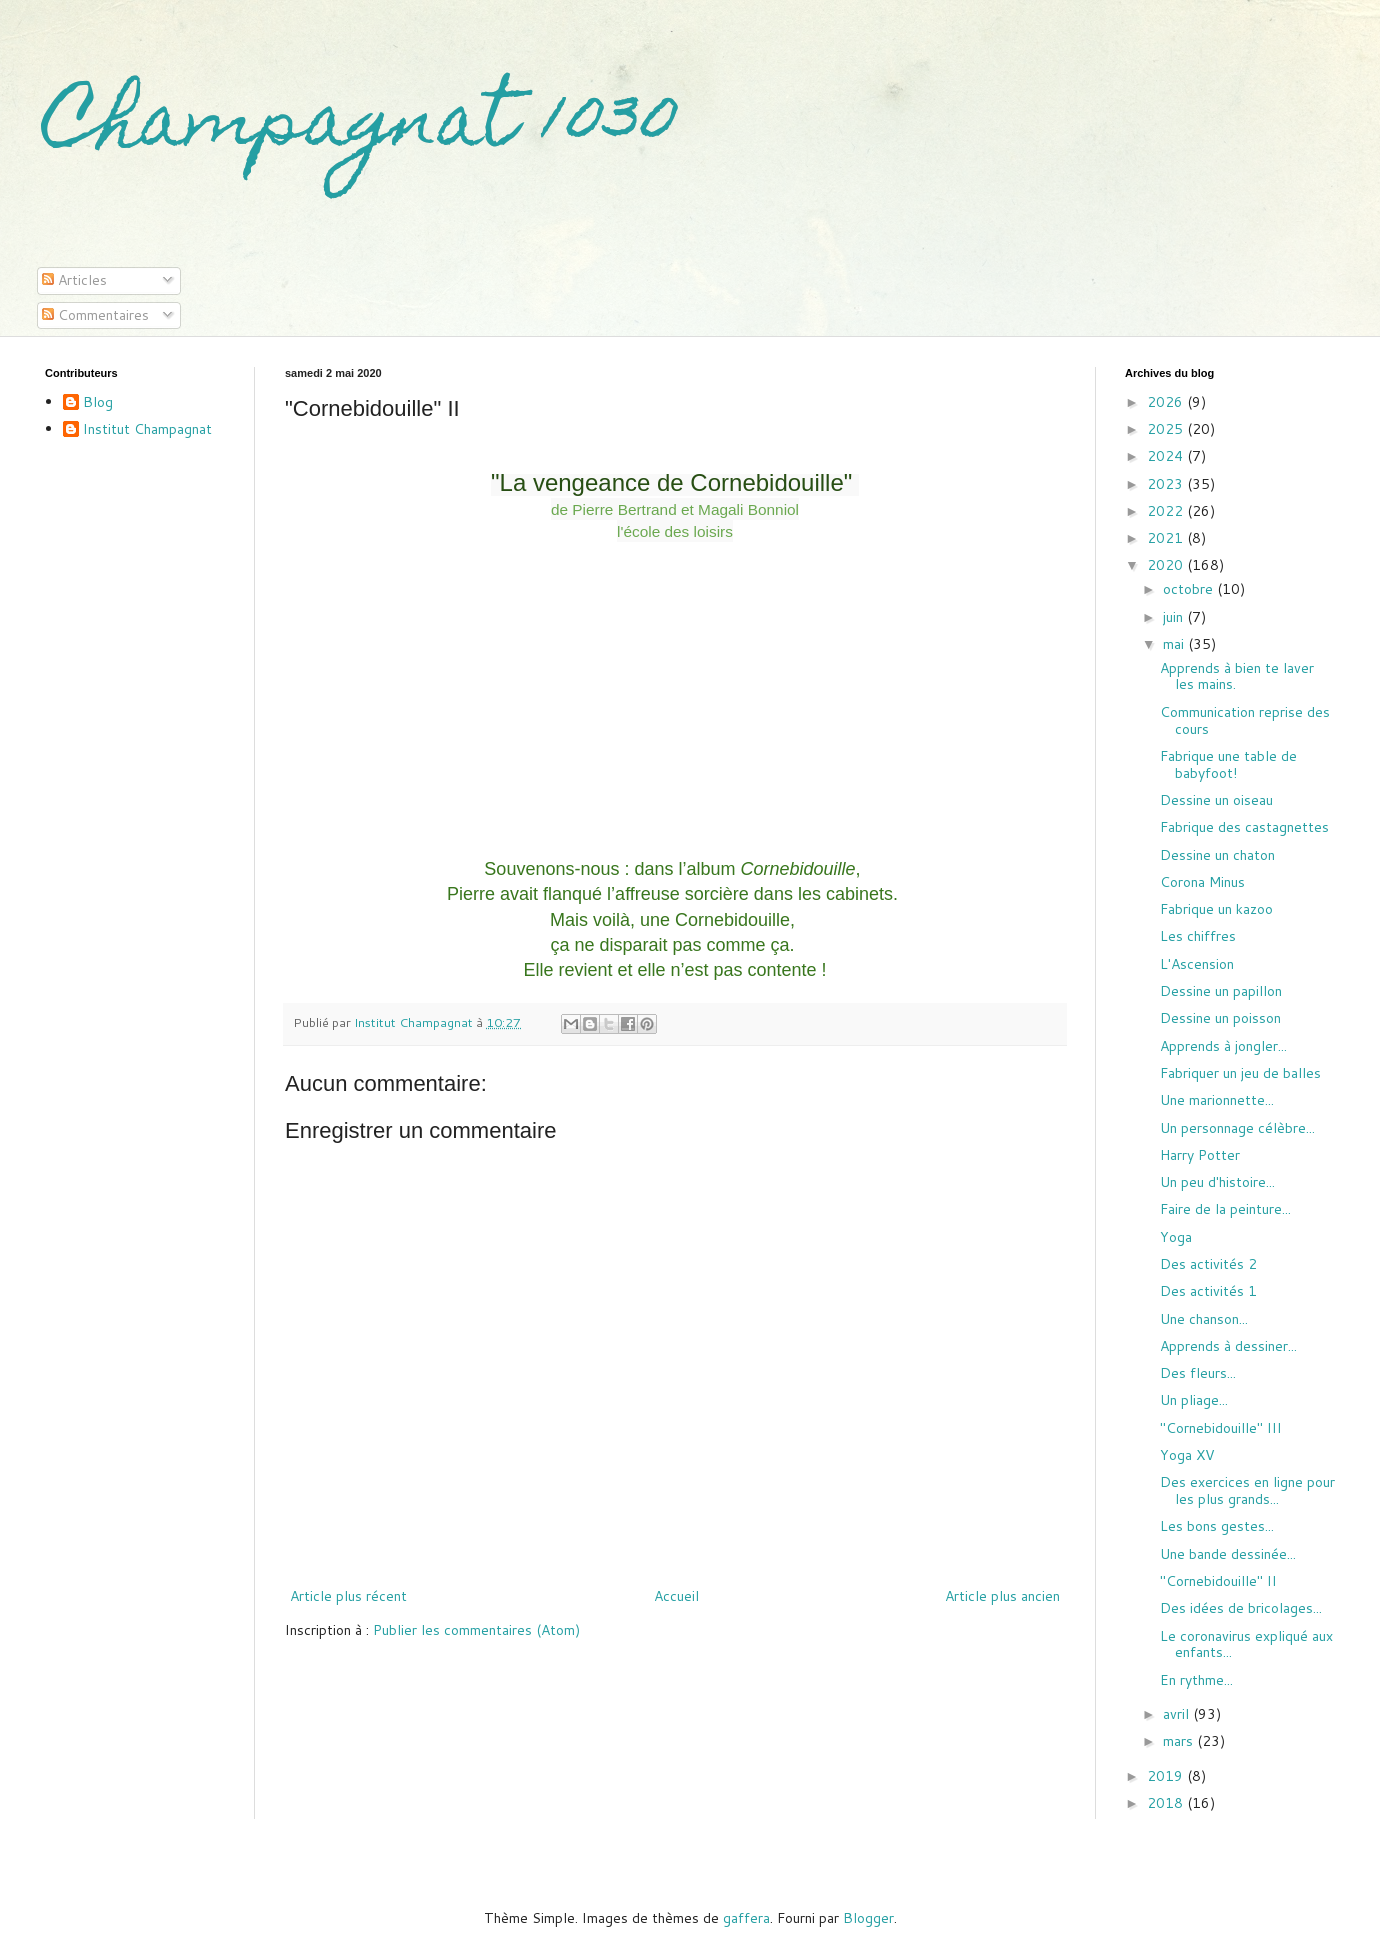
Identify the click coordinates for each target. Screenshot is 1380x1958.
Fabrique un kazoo (1216, 909)
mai (1175, 644)
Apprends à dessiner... (1228, 1346)
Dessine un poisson (1220, 1018)
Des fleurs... (1198, 1373)
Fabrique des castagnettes (1244, 827)
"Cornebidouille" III (1221, 1428)
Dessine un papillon (1221, 991)
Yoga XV (1187, 1455)
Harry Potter (1200, 1155)
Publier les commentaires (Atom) (476, 1630)
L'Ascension (1197, 964)
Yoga (1176, 1237)
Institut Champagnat (147, 430)
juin (1175, 617)
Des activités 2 (1208, 1264)
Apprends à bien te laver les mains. (1237, 676)
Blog (98, 403)
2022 (1167, 511)
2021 (1167, 538)
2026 (1167, 402)
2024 (1167, 456)
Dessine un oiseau (1216, 800)
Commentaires (95, 315)
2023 (1167, 484)
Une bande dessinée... (1228, 1554)
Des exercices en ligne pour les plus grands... (1247, 1490)
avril (1178, 1714)
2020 (1167, 565)
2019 (1167, 1776)
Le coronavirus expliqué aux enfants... (1246, 1644)
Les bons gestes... (1217, 1526)
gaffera (746, 1918)
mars (1180, 1741)
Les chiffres (1198, 936)
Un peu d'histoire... (1217, 1182)
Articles (74, 280)
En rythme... (1196, 1680)
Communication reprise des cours (1245, 720)
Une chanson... (1204, 1319)
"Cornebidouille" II (1218, 1581)
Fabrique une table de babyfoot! (1228, 764)
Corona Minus (1202, 882)
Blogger (868, 1918)
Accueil (676, 1596)
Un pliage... (1194, 1400)
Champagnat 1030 (361, 127)
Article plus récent (348, 1596)
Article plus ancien (1002, 1596)
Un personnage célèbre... (1237, 1128)
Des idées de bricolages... (1241, 1608)
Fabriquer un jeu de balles (1240, 1073)
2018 (1167, 1803)
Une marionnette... (1217, 1100)
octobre (1190, 589)
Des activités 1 (1208, 1291)
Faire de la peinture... (1225, 1209)
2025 (1167, 429)
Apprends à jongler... (1223, 1046)
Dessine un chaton (1217, 855)
